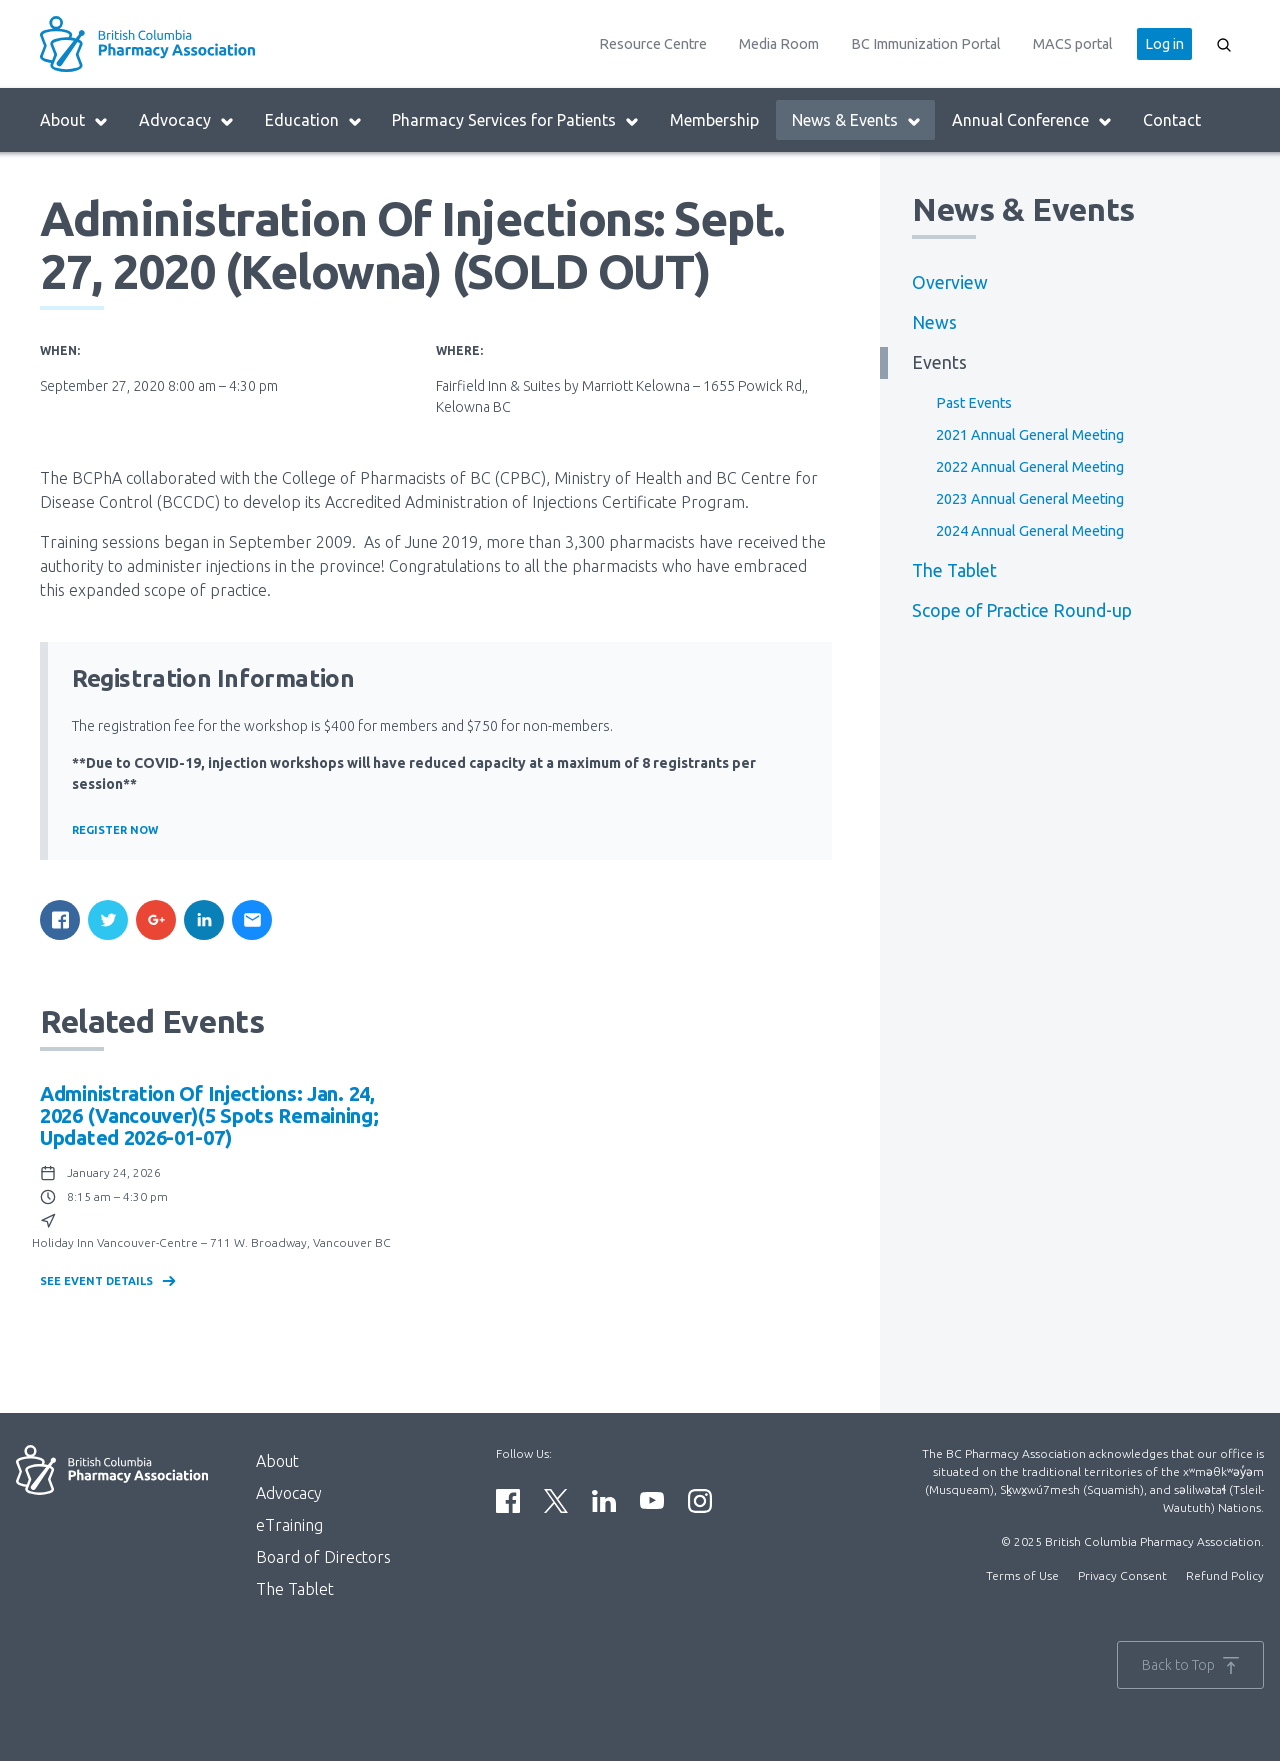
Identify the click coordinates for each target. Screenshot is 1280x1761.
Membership (714, 120)
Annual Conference (1032, 120)
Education (314, 120)
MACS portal (1073, 44)
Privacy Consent (1122, 1575)
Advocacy (187, 120)
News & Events (857, 120)
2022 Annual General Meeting (1030, 467)
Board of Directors (323, 1557)
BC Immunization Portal (926, 44)
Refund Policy (1225, 1575)
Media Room (779, 44)
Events (939, 362)
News (934, 322)
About (74, 120)
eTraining (289, 1525)
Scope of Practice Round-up (1022, 610)
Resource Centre (653, 44)
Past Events (974, 403)
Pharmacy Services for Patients (516, 120)
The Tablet (954, 570)
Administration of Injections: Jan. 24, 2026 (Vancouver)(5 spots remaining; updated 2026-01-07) (209, 1115)
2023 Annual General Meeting (1030, 499)
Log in (1164, 44)
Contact (1172, 120)
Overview (950, 282)
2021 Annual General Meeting (1030, 435)
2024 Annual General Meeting (1030, 531)
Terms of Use (1022, 1575)
